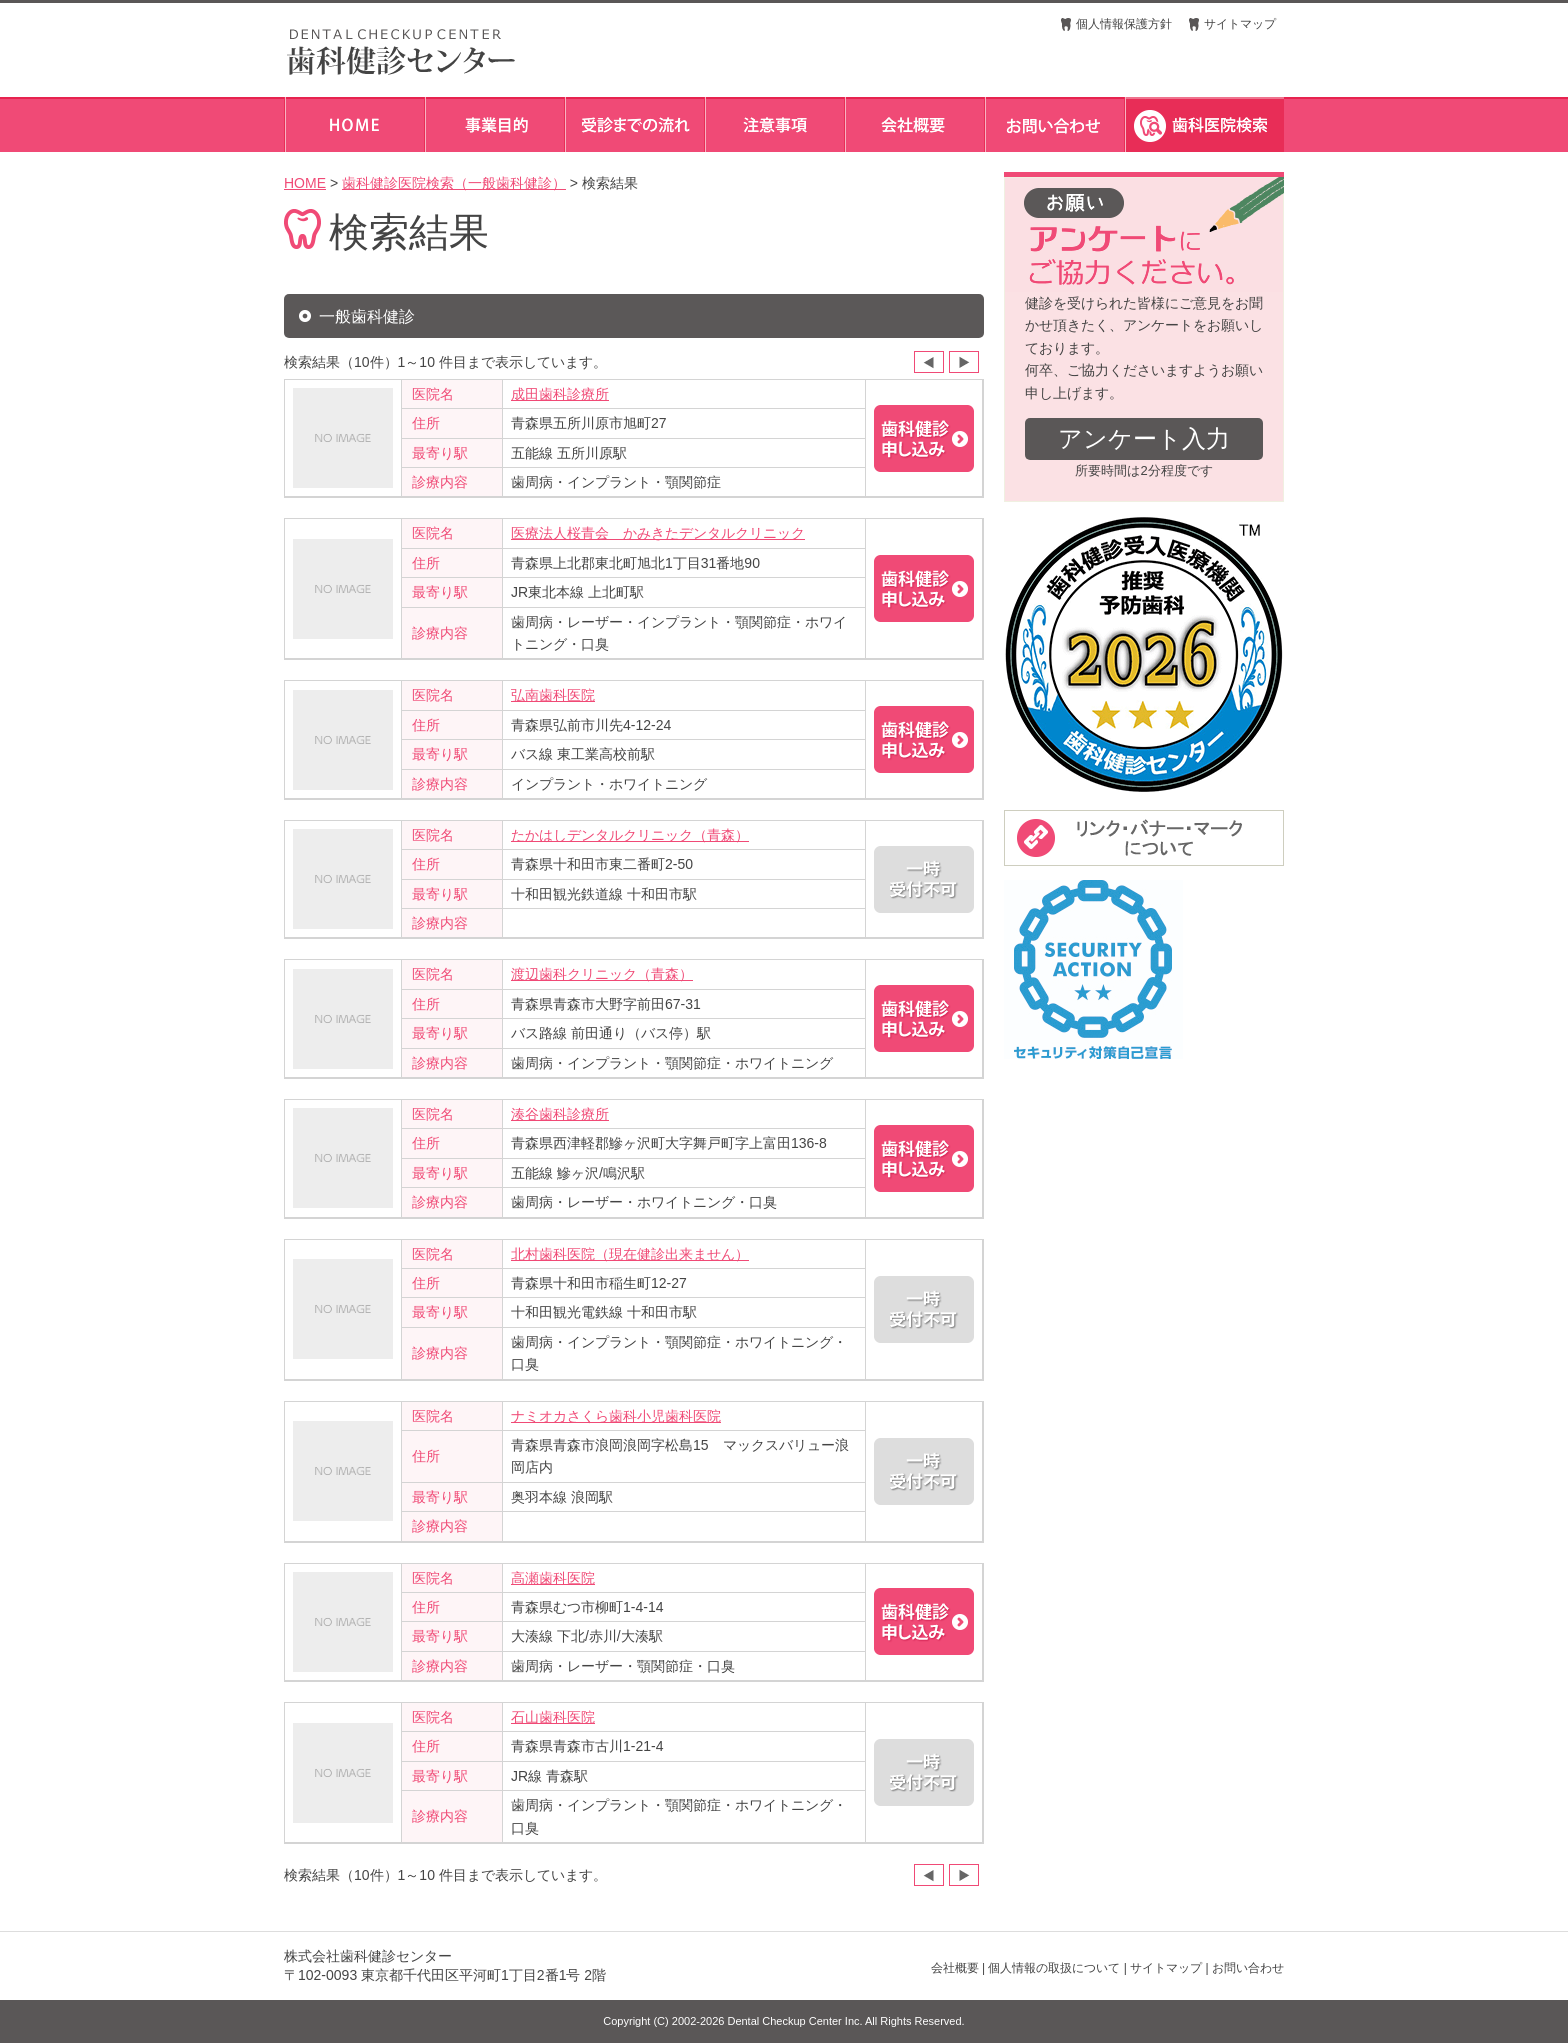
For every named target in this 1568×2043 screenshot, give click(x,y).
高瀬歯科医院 (553, 1578)
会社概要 (955, 1968)
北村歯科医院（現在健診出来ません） (630, 1254)
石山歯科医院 (553, 1717)
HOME (305, 183)
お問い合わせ (1248, 1968)
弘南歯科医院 (553, 695)
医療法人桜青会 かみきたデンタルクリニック (658, 533)
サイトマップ (1240, 24)
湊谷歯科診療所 (560, 1114)
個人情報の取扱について (1054, 1968)
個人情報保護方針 (1124, 24)
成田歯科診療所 (560, 394)
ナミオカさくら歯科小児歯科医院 (616, 1416)
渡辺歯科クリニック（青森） (602, 974)
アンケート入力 (1144, 438)
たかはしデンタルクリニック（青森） (630, 835)
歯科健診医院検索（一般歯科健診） (454, 183)
